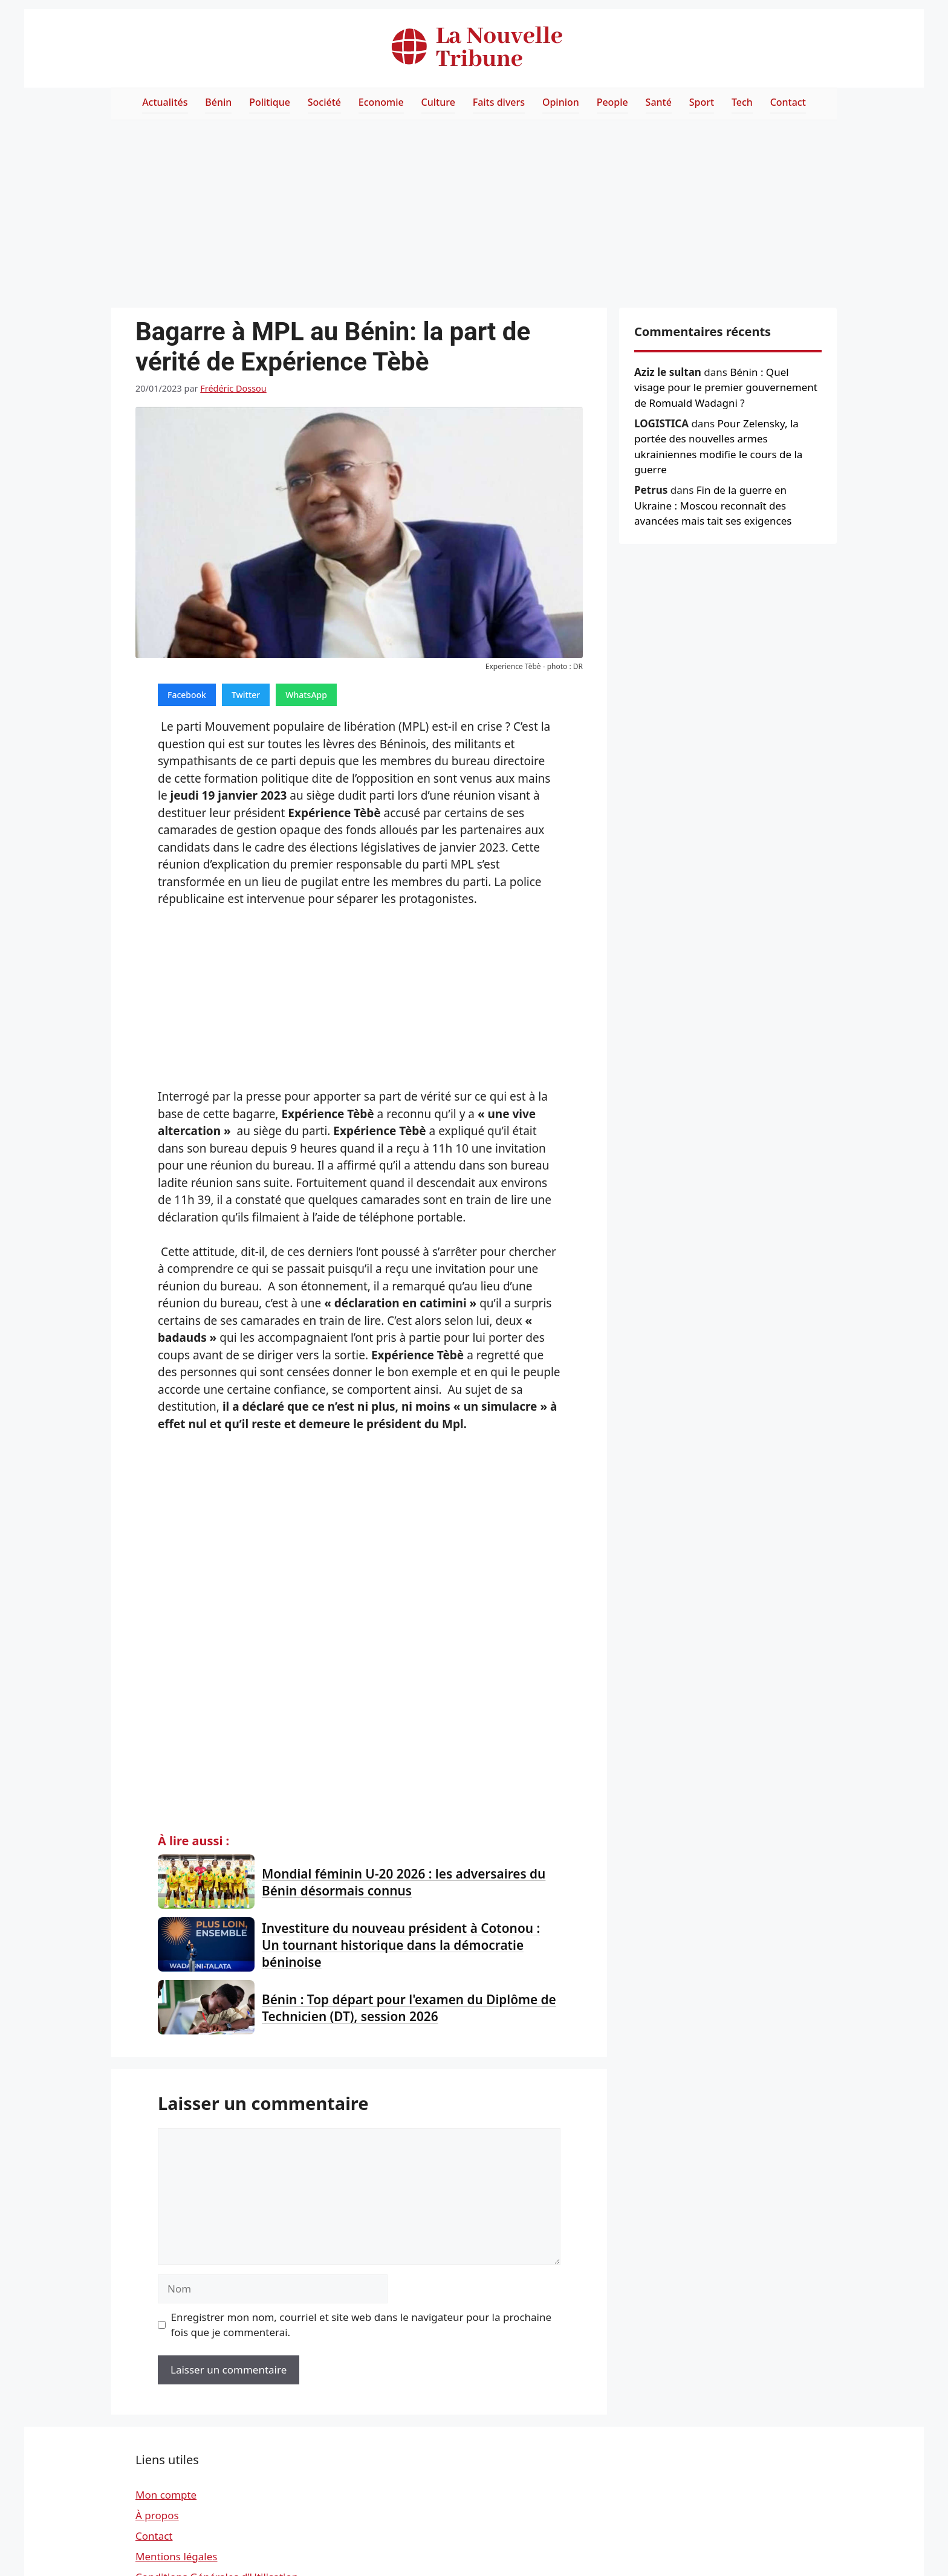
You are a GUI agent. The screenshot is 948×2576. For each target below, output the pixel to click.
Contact (788, 102)
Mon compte (165, 2495)
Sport (701, 102)
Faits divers (499, 102)
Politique (269, 102)
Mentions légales (176, 2556)
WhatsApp (306, 695)
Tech (742, 102)
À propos (157, 2515)
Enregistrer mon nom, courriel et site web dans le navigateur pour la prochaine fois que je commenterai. (361, 2325)
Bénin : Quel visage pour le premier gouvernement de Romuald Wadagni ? (725, 387)
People (612, 102)
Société (324, 102)
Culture (438, 102)
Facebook (186, 695)
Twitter (246, 695)
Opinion (560, 102)
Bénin (218, 102)
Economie (381, 102)
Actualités (164, 102)
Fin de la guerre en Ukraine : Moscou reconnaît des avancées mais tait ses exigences (712, 505)
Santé (659, 102)
